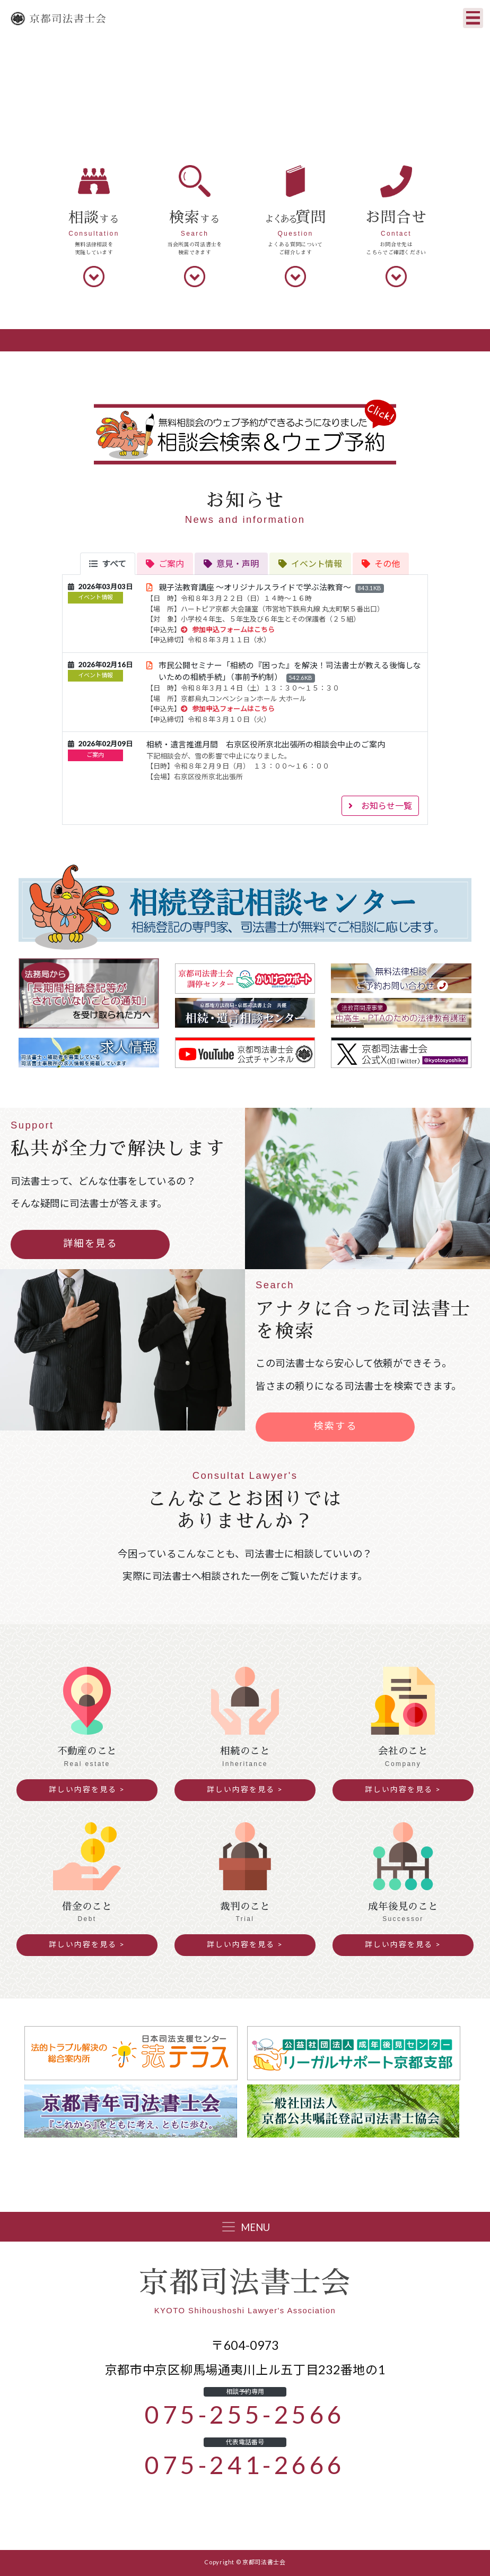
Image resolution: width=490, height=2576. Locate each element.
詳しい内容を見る (83, 1789)
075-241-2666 (245, 2465)
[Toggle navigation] (473, 18)
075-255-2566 (245, 2414)
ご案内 (95, 755)
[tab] (107, 564)
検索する (335, 1426)
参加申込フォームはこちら (228, 629)
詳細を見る (90, 1243)
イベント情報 (95, 597)
